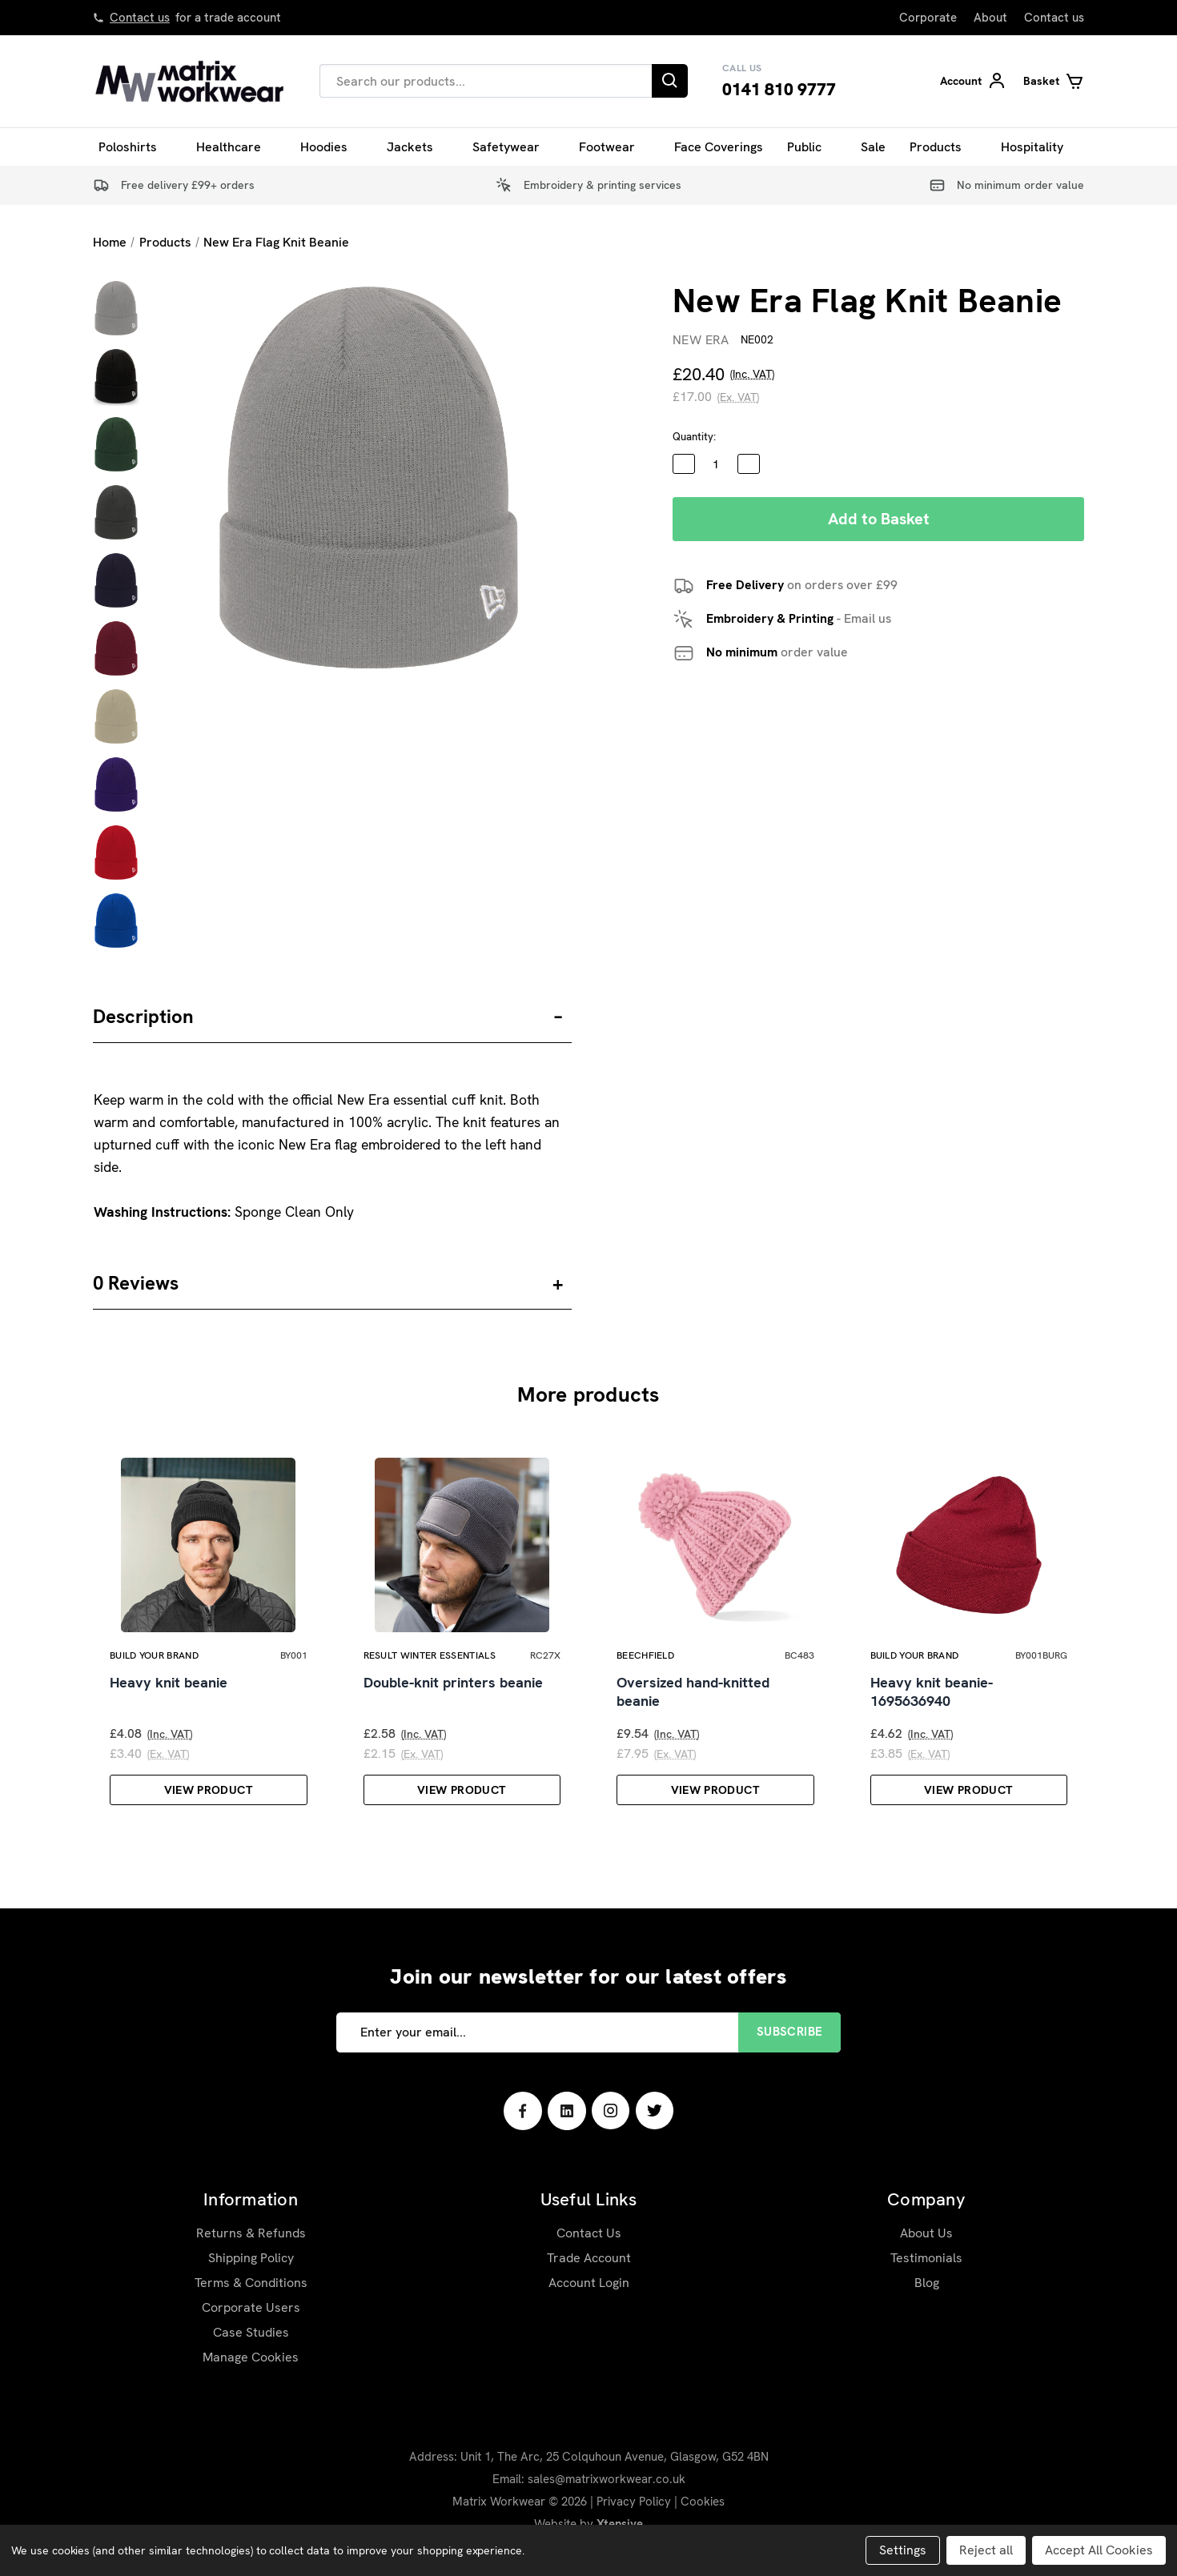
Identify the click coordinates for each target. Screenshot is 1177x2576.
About (990, 18)
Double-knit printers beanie (453, 1706)
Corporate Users (251, 2331)
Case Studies (251, 2356)
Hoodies (331, 146)
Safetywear (513, 146)
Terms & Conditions (251, 2306)
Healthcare (236, 146)
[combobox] (485, 81)
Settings (902, 2550)
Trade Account (589, 2281)
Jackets (417, 146)
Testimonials (926, 2281)
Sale (873, 146)
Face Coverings (718, 146)
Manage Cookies (251, 2381)
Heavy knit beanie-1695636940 (931, 1716)
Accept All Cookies (1099, 2550)
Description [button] (143, 1016)
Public (812, 146)
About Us (926, 2257)
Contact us (140, 18)
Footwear (614, 146)
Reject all (986, 2550)
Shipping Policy (251, 2281)
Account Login (588, 2306)
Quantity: (694, 436)
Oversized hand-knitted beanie (693, 1716)
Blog (926, 2306)
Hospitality (1040, 146)
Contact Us (588, 2257)
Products (943, 146)
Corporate (928, 18)
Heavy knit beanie (168, 1706)
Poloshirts (135, 146)
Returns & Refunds (251, 2257)
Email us (867, 618)
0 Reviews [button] (136, 1282)
